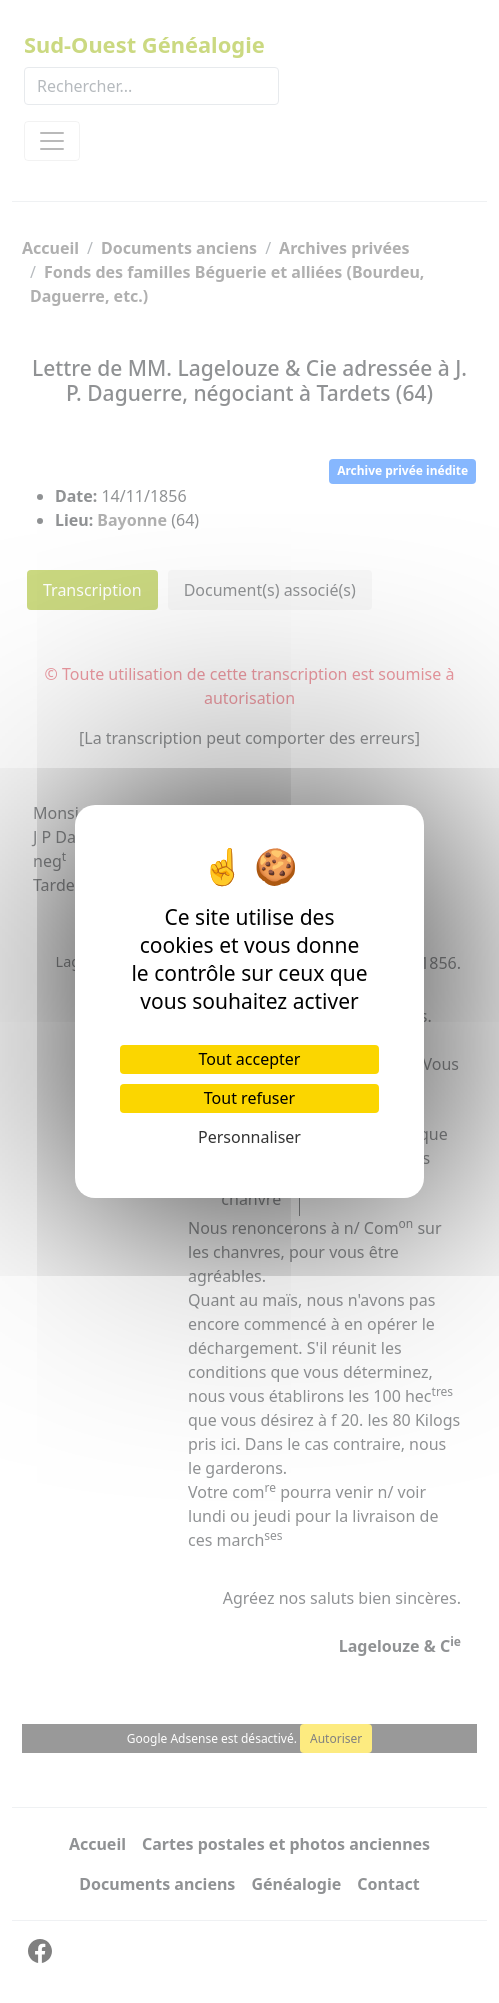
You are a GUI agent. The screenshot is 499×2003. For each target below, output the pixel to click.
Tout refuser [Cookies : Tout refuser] (249, 1098)
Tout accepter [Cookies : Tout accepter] (250, 1059)
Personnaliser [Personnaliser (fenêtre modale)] (249, 1137)
